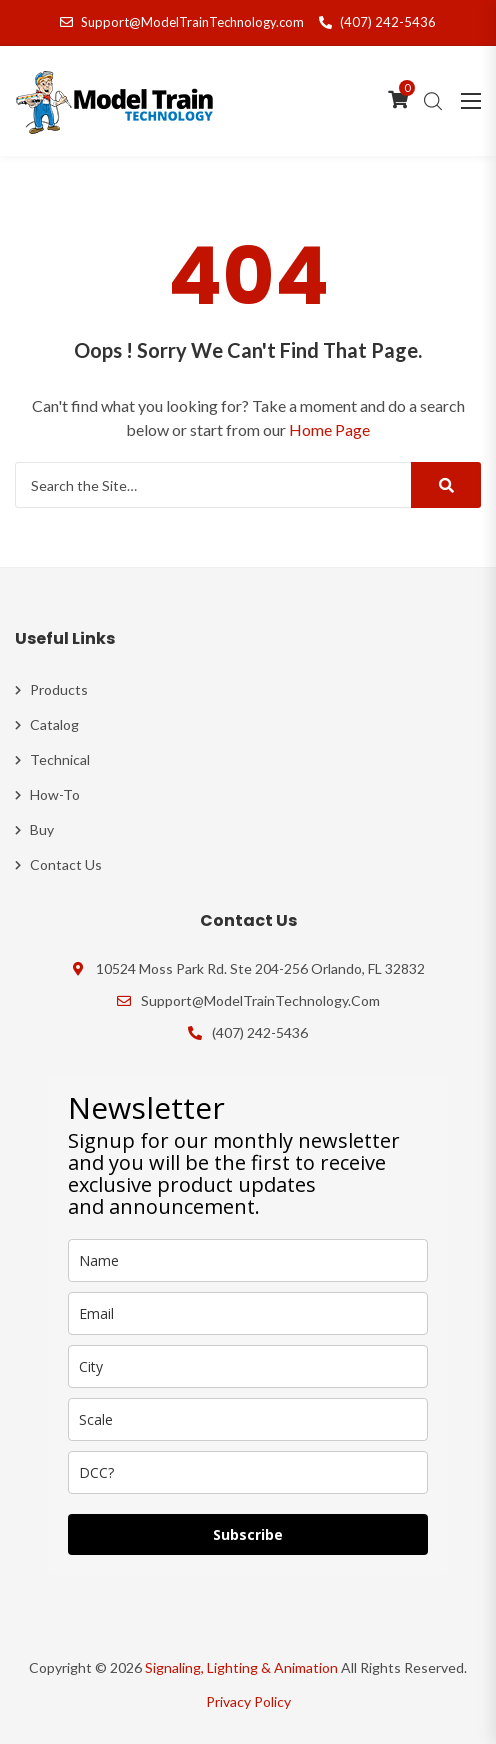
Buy (42, 829)
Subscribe (248, 1534)
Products (59, 689)
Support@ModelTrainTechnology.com (182, 22)
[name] (248, 1260)
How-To (55, 794)
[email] (248, 1313)
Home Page (329, 429)
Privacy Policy (248, 1701)
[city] (248, 1366)
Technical (60, 759)
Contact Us (66, 864)
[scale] (248, 1419)
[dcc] (248, 1472)
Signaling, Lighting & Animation (241, 1667)
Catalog (54, 724)
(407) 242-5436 (377, 22)
